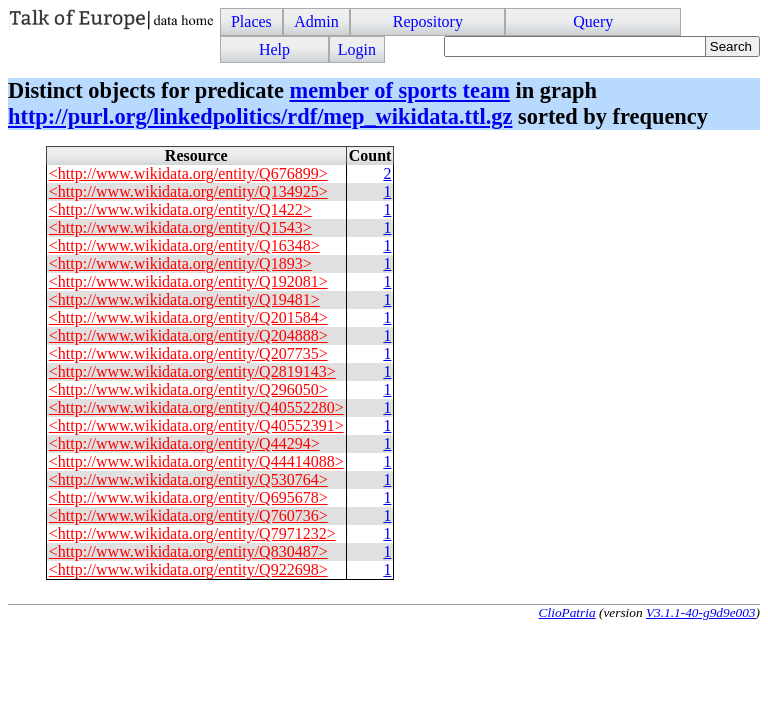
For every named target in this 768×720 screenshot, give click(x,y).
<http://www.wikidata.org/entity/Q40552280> (196, 407)
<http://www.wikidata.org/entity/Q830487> (188, 551)
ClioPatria (567, 612)
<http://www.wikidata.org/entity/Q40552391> (196, 425)
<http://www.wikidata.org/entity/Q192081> (188, 281)
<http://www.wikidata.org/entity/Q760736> (188, 515)
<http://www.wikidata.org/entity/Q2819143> (192, 371)
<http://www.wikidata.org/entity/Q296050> (188, 389)
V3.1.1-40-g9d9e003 (701, 612)
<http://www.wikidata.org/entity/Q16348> (184, 245)
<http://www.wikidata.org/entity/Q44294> (184, 443)
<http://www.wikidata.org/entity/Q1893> (180, 263)
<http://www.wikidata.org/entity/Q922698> (188, 569)
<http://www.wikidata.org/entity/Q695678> (188, 497)
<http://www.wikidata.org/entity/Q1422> (180, 209)
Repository (428, 21)
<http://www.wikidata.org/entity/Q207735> (188, 353)
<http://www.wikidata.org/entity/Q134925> (188, 191)
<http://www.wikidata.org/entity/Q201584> (188, 317)
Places (251, 21)
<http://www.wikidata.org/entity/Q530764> (188, 479)
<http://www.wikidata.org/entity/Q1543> (180, 227)
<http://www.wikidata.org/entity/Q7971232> (192, 533)
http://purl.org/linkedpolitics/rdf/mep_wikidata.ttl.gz (260, 116)
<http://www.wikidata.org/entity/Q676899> (188, 173)
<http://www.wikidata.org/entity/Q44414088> (196, 461)
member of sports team (399, 90)
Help (274, 49)
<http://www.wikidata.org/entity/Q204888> (188, 335)
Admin (316, 21)
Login (357, 49)
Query (593, 21)
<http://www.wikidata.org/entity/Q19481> (184, 299)
